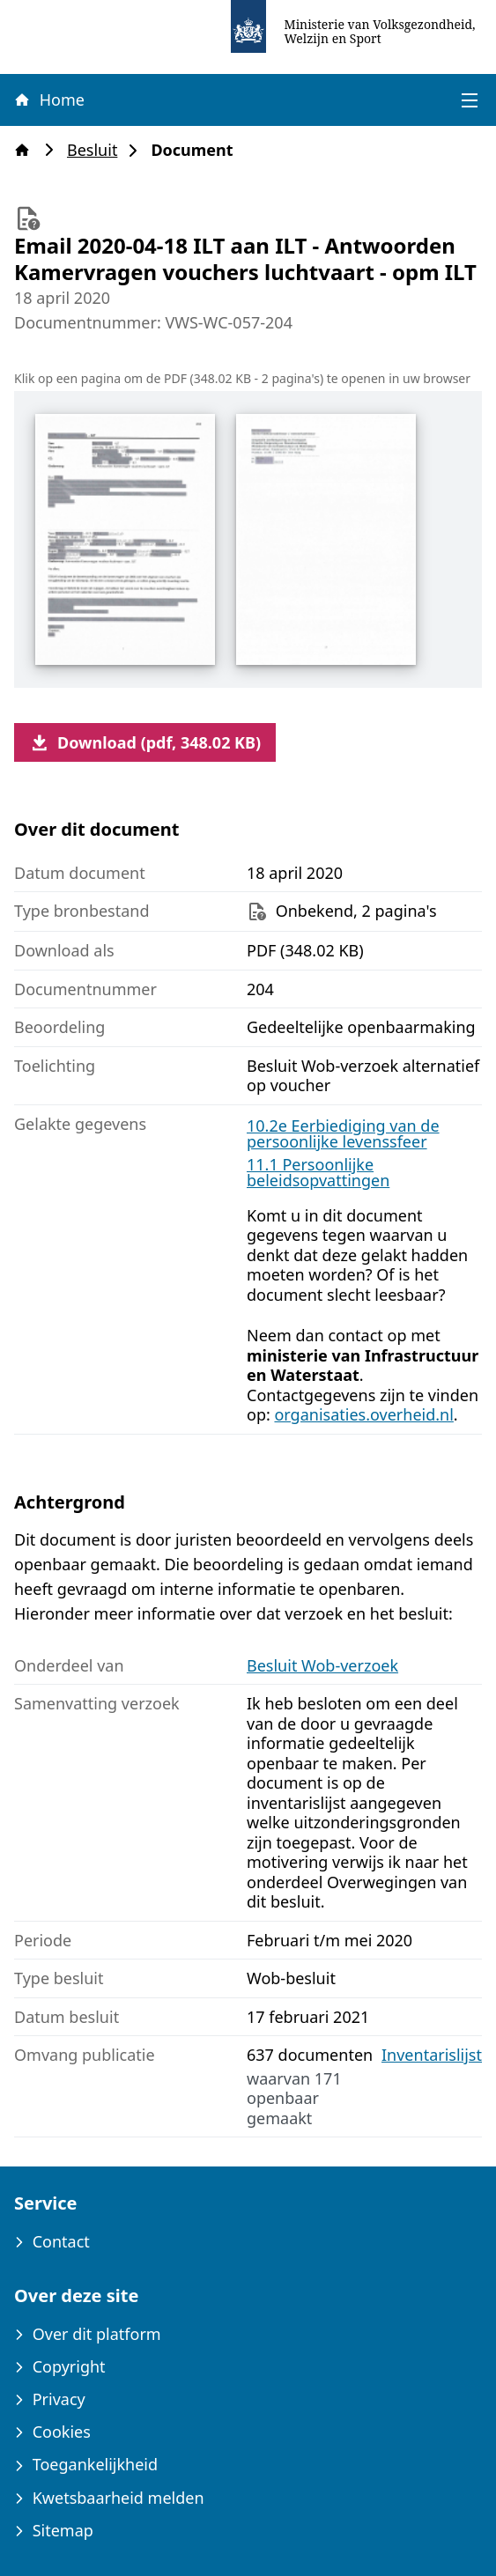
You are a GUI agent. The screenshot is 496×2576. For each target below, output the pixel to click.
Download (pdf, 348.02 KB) (145, 742)
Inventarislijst (431, 2055)
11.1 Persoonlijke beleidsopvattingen (318, 1172)
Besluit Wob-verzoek (322, 1665)
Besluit (97, 150)
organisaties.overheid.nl (363, 1414)
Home (48, 99)
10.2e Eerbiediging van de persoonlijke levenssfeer (343, 1133)
